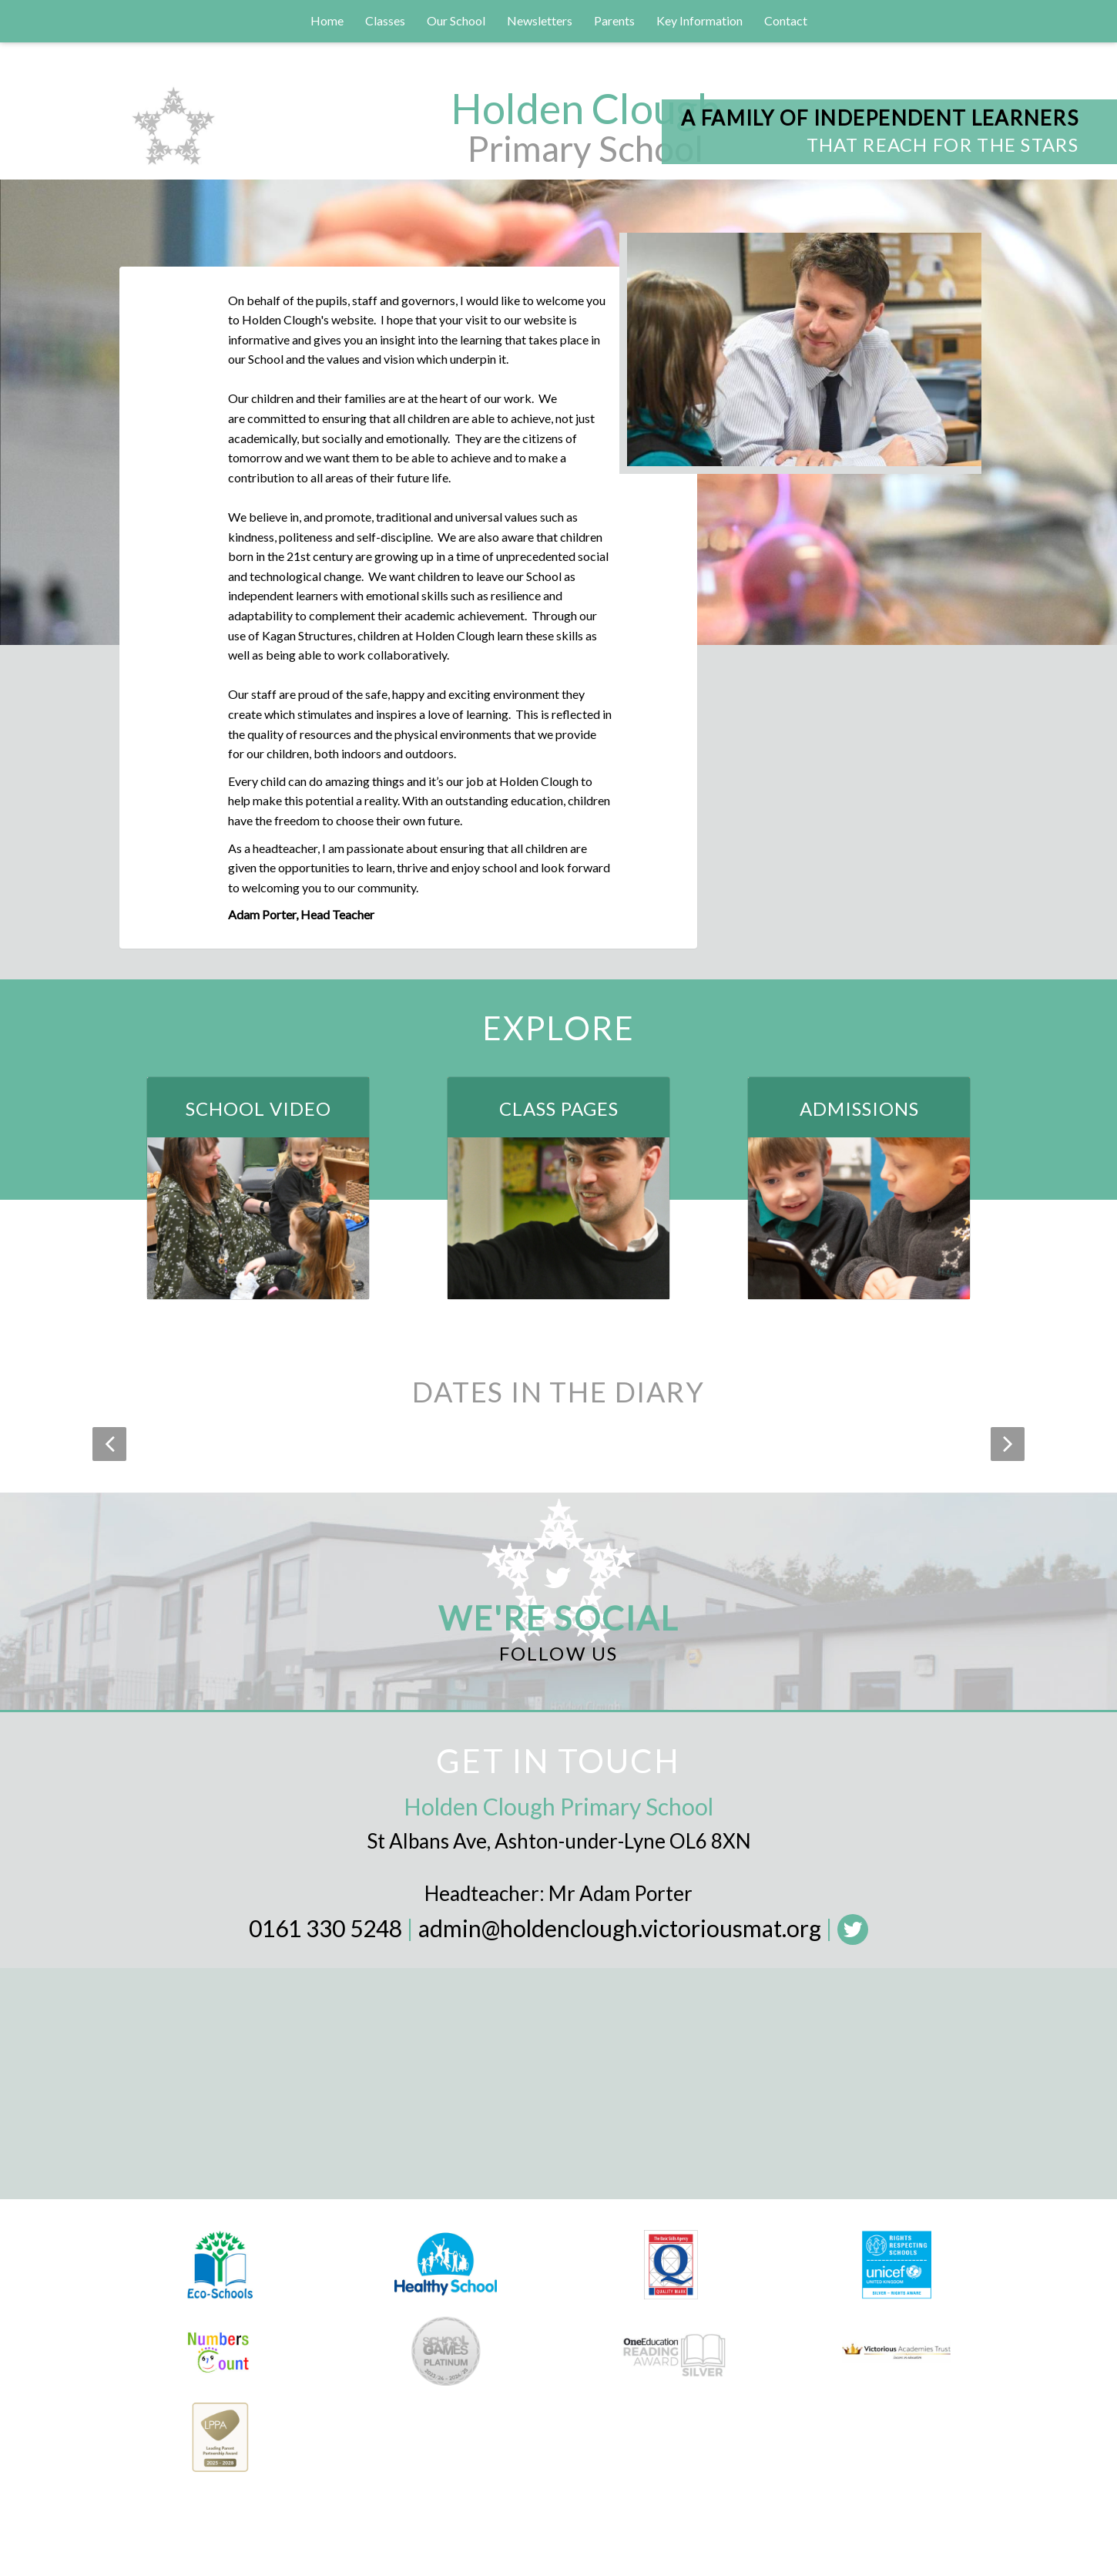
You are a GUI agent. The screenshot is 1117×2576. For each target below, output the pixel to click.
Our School (456, 20)
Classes (385, 20)
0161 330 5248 (325, 1928)
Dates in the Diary (558, 1392)
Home (327, 20)
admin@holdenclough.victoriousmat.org (619, 1928)
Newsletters (539, 20)
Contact (785, 20)
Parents (614, 20)
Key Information (699, 20)
